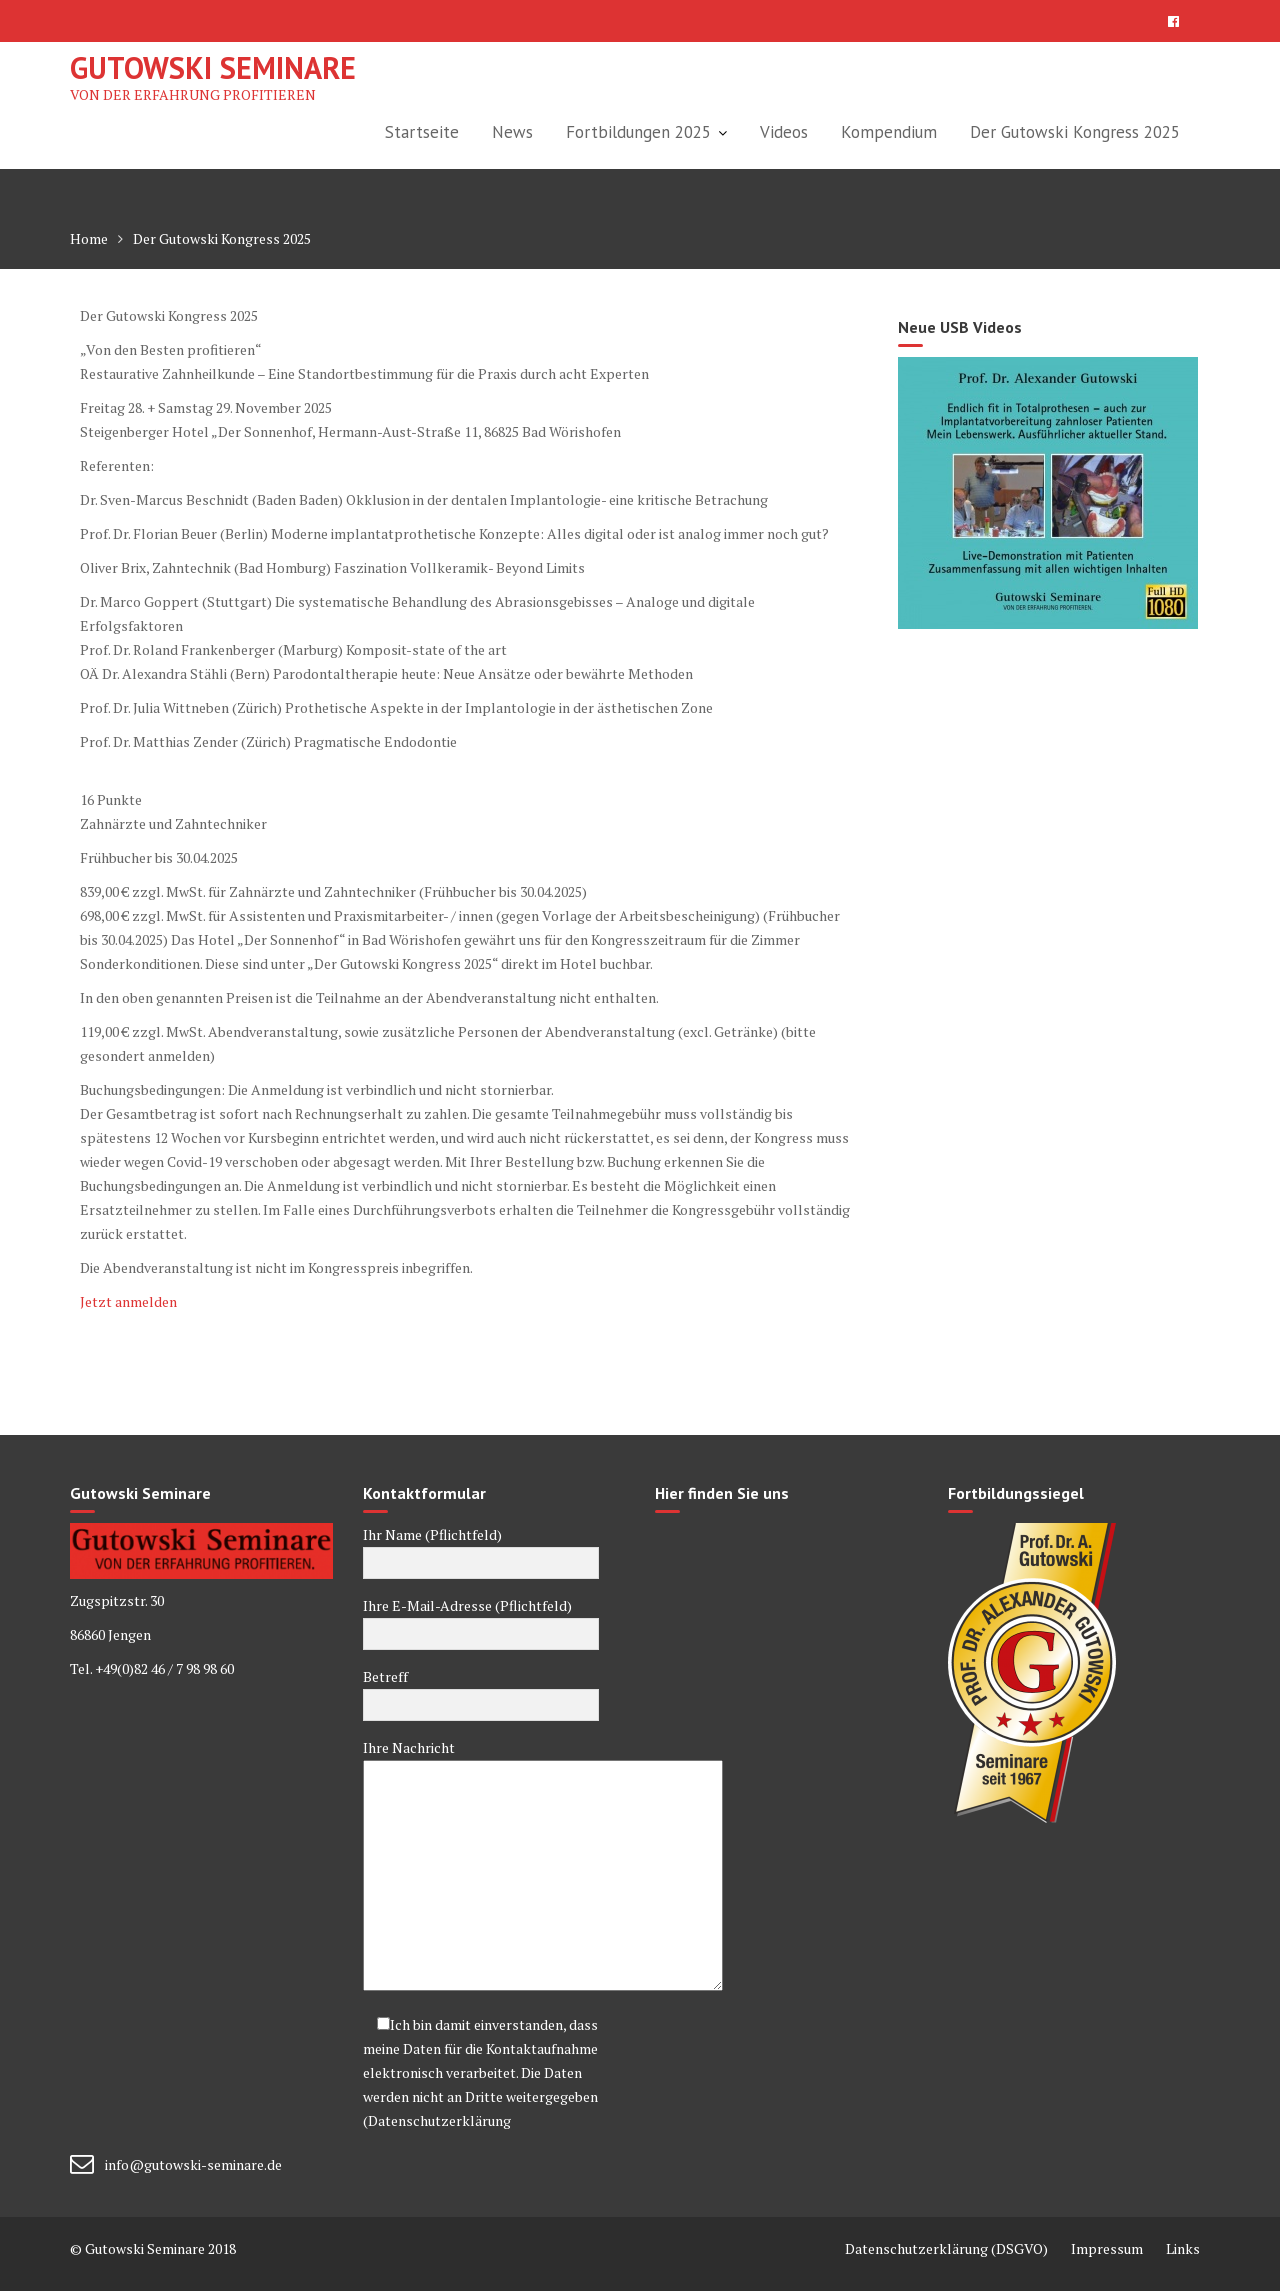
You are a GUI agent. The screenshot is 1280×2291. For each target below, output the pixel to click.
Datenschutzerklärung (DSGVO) (946, 2248)
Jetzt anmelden (128, 1301)
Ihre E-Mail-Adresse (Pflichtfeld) (481, 1620)
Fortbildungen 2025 (638, 132)
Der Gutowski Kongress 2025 (1075, 132)
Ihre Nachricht (481, 1866)
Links (1183, 2248)
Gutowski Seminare (213, 67)
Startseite (422, 132)
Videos (784, 132)
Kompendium (889, 132)
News (512, 132)
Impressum (1107, 2248)
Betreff (481, 1691)
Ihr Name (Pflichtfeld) (481, 1549)
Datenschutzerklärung (439, 2120)
